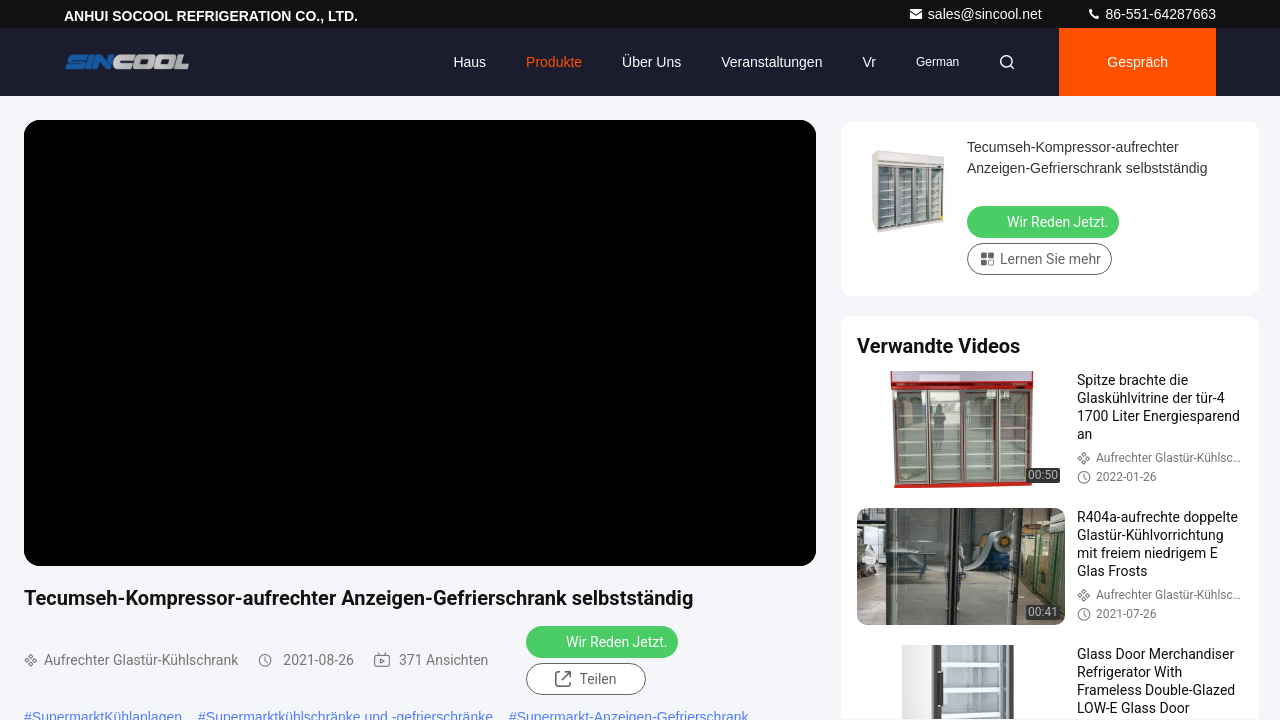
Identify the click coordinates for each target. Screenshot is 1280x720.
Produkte (554, 62)
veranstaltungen (771, 62)
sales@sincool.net (977, 14)
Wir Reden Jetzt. (604, 641)
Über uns (651, 62)
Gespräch (1137, 62)
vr (868, 62)
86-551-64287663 (1151, 14)
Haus (469, 62)
